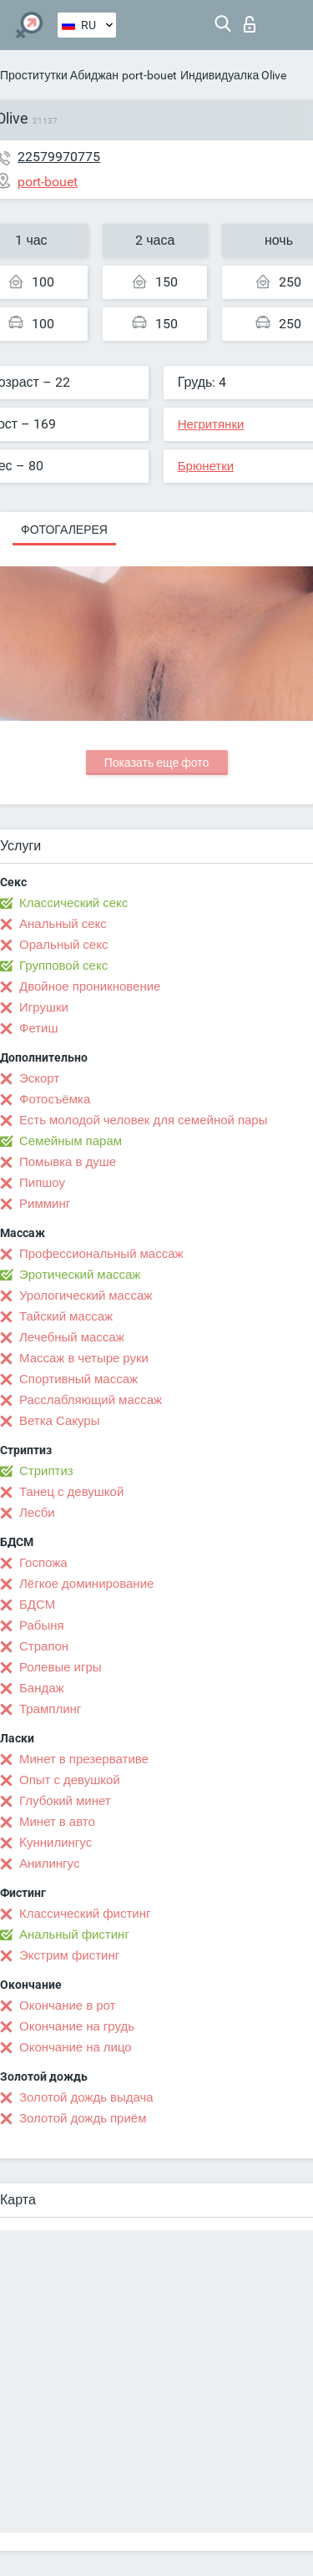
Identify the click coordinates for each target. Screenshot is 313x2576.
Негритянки (211, 424)
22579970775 (59, 157)
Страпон (43, 1646)
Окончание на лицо (75, 2047)
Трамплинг (50, 1708)
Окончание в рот (67, 2005)
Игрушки (43, 1007)
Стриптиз (46, 1470)
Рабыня (41, 1625)
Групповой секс (63, 965)
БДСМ (37, 1604)
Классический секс (73, 902)
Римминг (44, 1203)
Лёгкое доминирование (86, 1583)
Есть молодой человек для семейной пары (143, 1120)
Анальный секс (63, 923)
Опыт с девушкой (69, 1779)
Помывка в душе (67, 1161)
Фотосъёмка (54, 1099)
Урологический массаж (85, 1295)
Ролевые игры (60, 1667)
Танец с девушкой (71, 1491)
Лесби (37, 1512)
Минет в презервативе (84, 1759)
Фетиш (38, 1028)
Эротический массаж (79, 1274)
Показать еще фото (157, 762)
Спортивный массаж (78, 1379)
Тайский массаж (66, 1316)
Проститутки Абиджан (59, 75)
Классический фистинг (84, 1913)
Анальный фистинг (74, 1934)
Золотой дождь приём (82, 2118)
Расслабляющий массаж (90, 1399)
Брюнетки (206, 466)
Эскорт (39, 1078)
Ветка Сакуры (59, 1420)
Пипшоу (42, 1182)
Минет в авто (57, 1821)
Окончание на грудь (76, 2026)
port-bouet (149, 75)
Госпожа (43, 1562)
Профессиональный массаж (101, 1253)
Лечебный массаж (71, 1337)
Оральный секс (63, 944)
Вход (249, 24)
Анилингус (49, 1863)
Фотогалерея (64, 529)
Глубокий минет (65, 1800)
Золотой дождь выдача (86, 2097)
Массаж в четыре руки (84, 1358)
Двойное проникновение (89, 986)
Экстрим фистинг (69, 1955)
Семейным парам (70, 1141)
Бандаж (41, 1688)
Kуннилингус (55, 1842)
